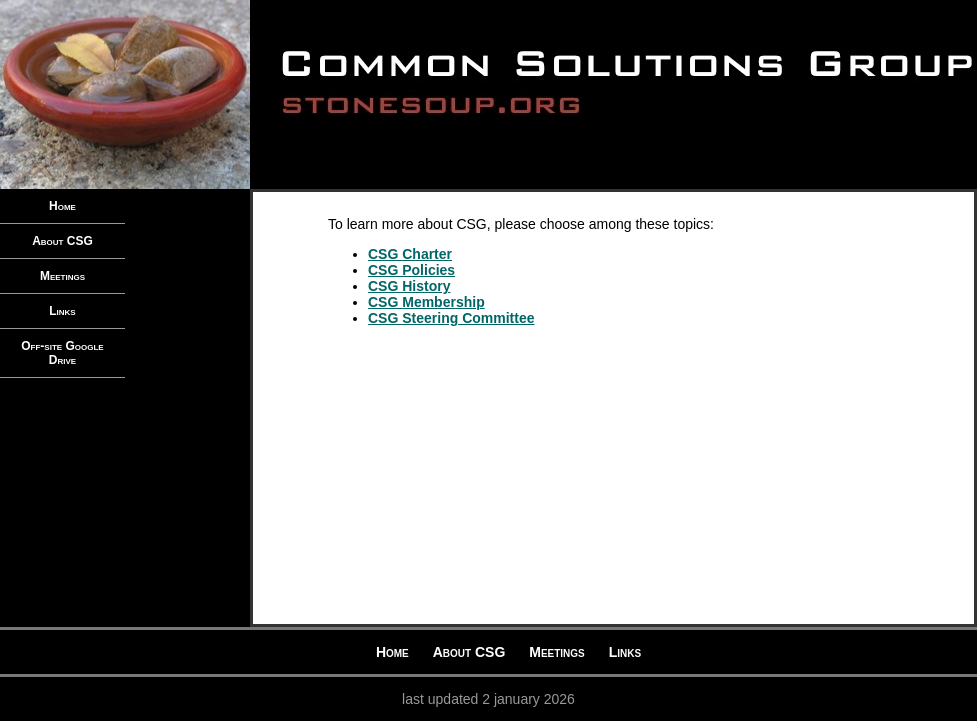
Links (62, 311)
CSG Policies (411, 270)
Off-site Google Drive (62, 353)
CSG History (409, 286)
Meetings (62, 276)
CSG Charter (410, 254)
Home (62, 206)
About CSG (62, 241)
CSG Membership (426, 302)
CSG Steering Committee (451, 318)
